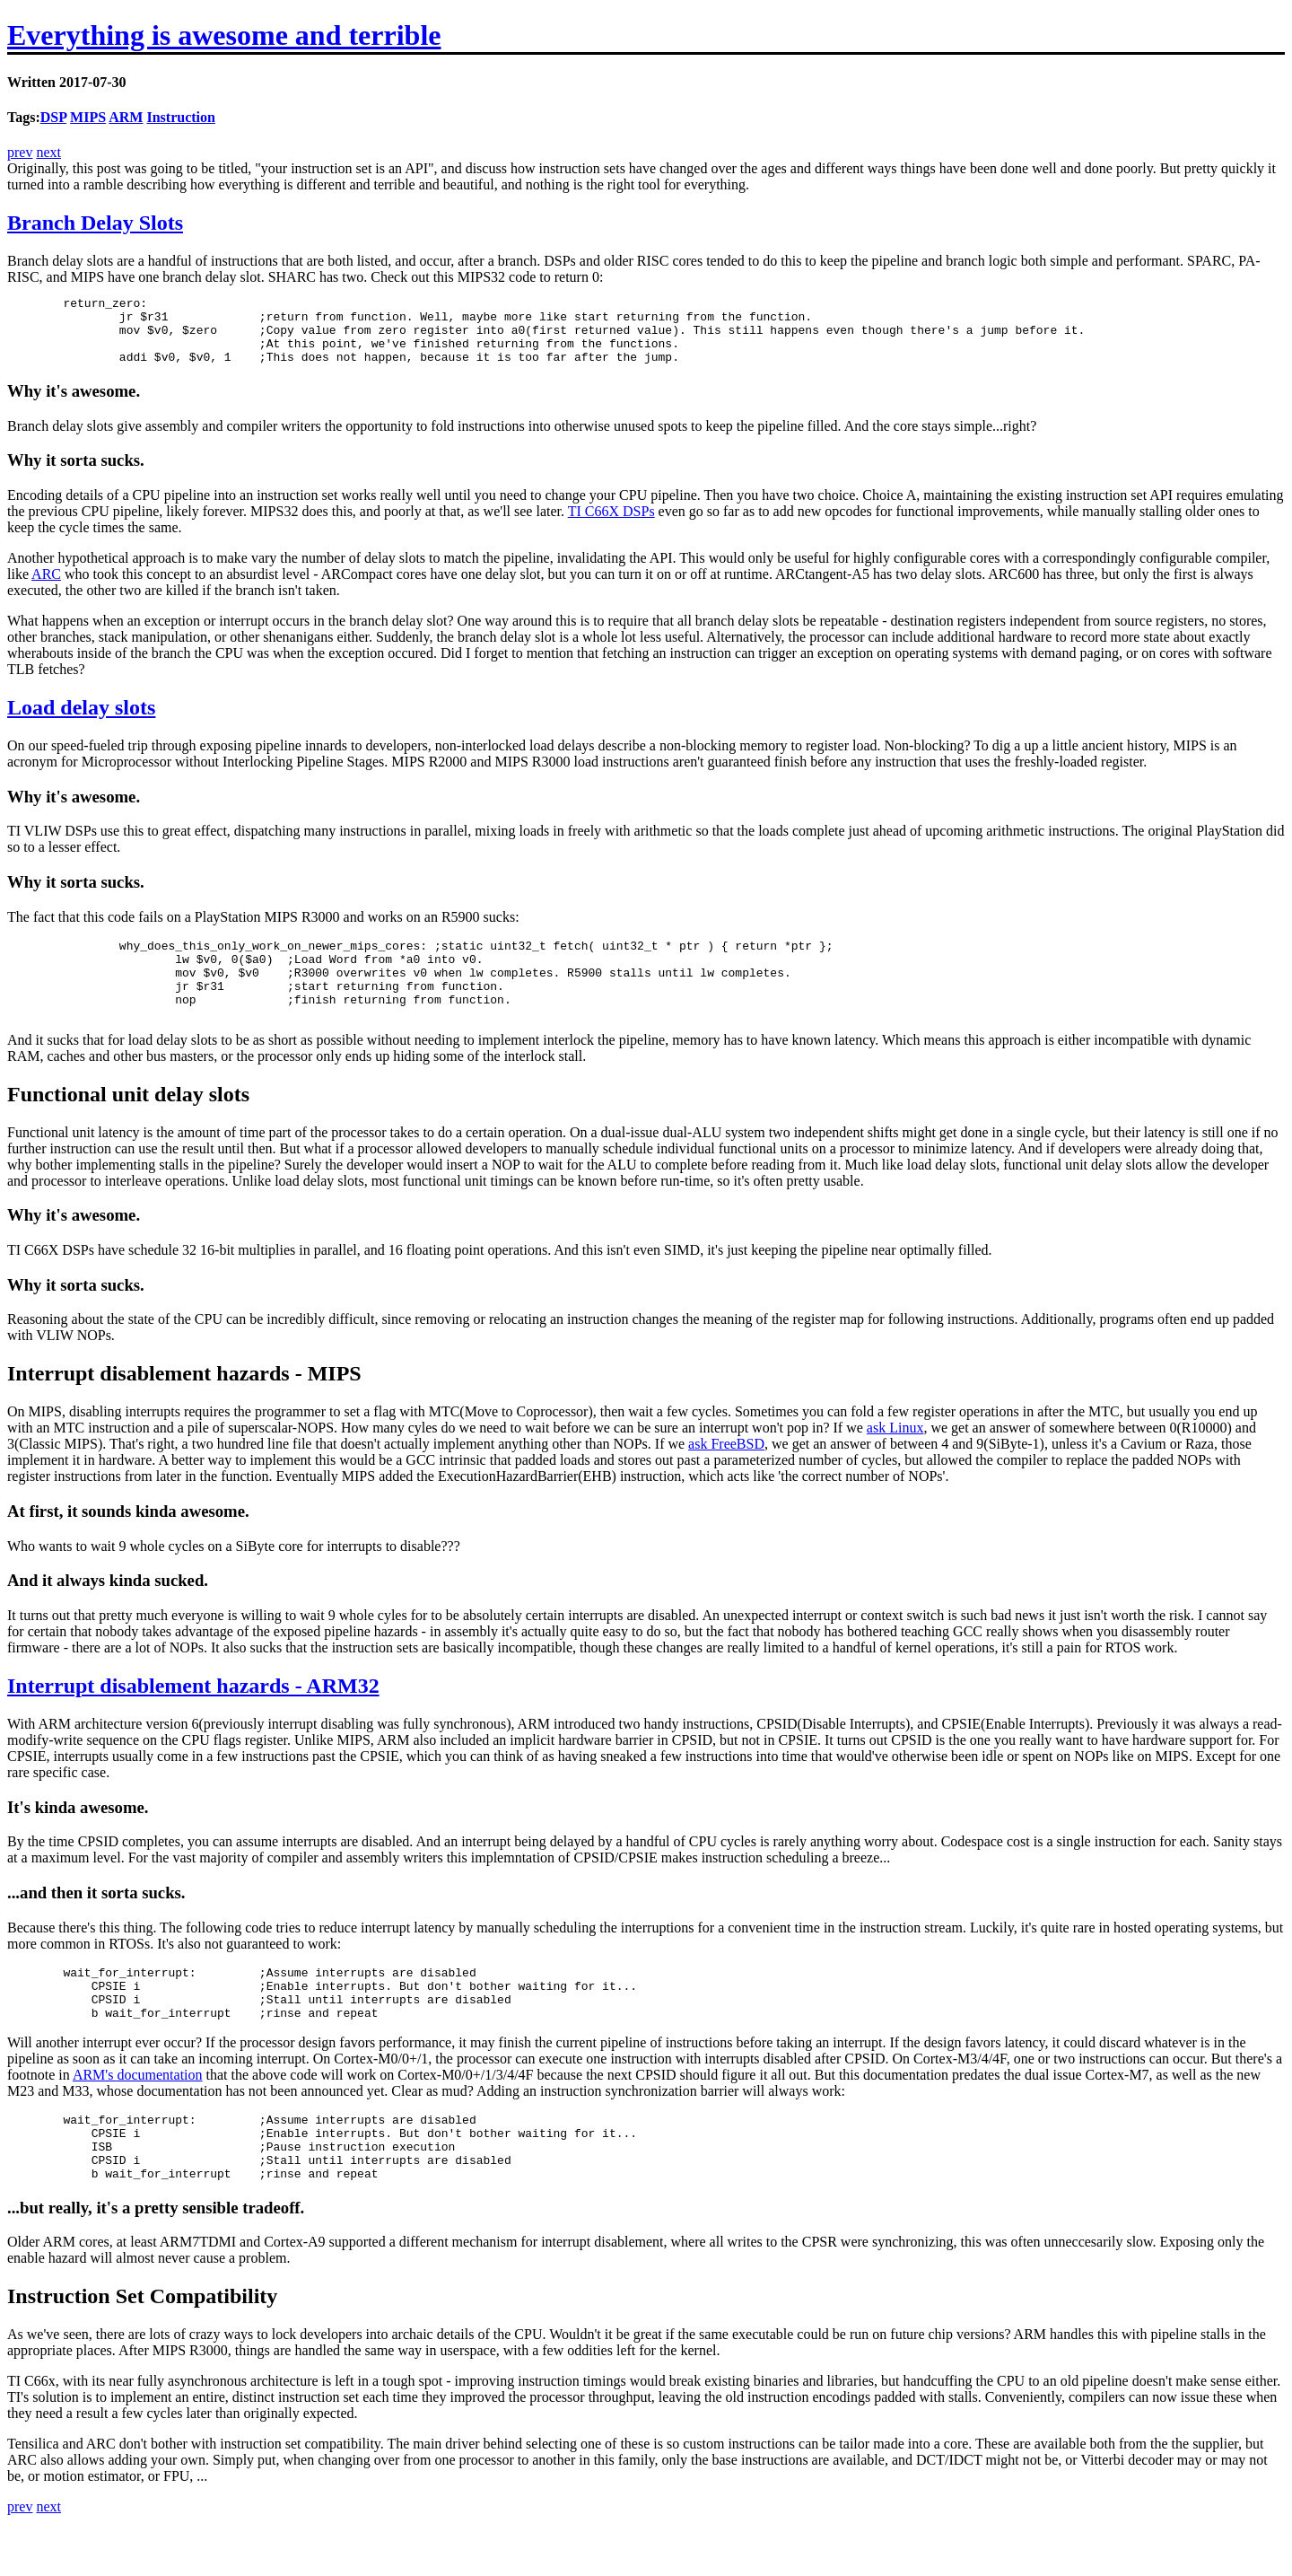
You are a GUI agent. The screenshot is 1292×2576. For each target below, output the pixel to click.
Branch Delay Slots (95, 222)
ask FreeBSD (726, 1473)
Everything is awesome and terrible (224, 35)
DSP (53, 117)
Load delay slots (81, 720)
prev (19, 152)
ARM (126, 117)
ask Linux (895, 1457)
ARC (46, 587)
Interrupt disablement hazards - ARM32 (193, 1715)
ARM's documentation (138, 2115)
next (48, 152)
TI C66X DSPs (611, 524)
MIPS (88, 117)
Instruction (180, 117)
